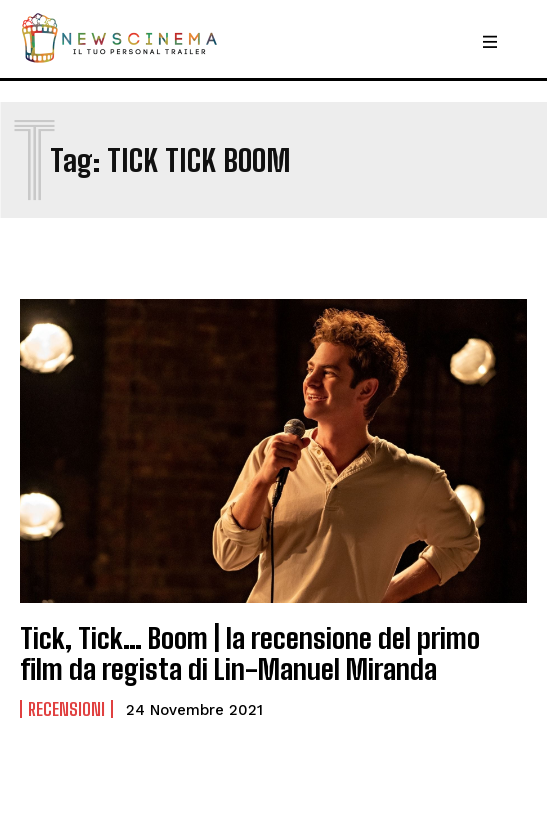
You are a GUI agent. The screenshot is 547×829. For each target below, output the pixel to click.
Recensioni (66, 709)
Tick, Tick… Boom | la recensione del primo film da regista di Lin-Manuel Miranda (250, 653)
